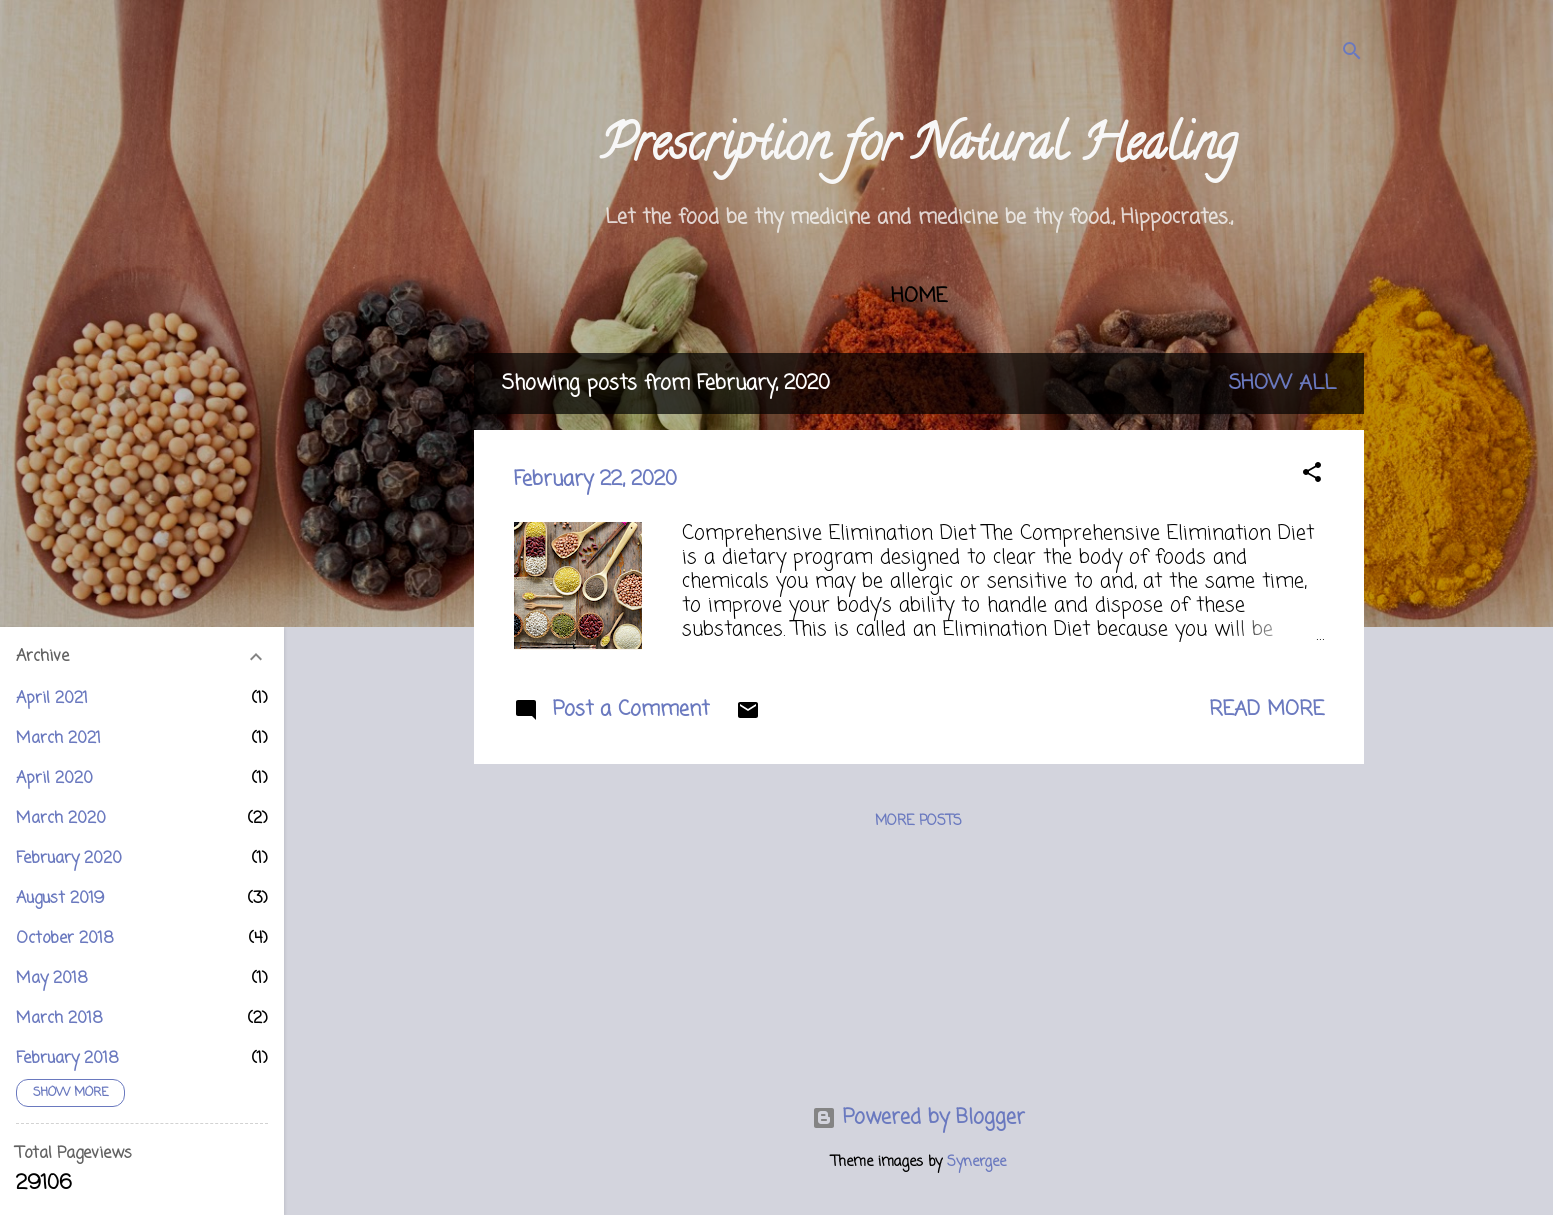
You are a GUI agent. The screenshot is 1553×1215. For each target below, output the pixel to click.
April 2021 (52, 699)
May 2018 (52, 979)
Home (919, 296)
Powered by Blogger (918, 1117)
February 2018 (67, 1059)
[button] (1312, 475)
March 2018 (59, 1019)
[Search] (1352, 54)
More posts (918, 821)
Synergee (976, 1162)
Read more (1266, 709)
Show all (1282, 383)
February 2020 (69, 859)
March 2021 (58, 739)
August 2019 (60, 899)
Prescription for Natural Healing (918, 149)
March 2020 (61, 819)
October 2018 (65, 939)
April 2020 (54, 779)
